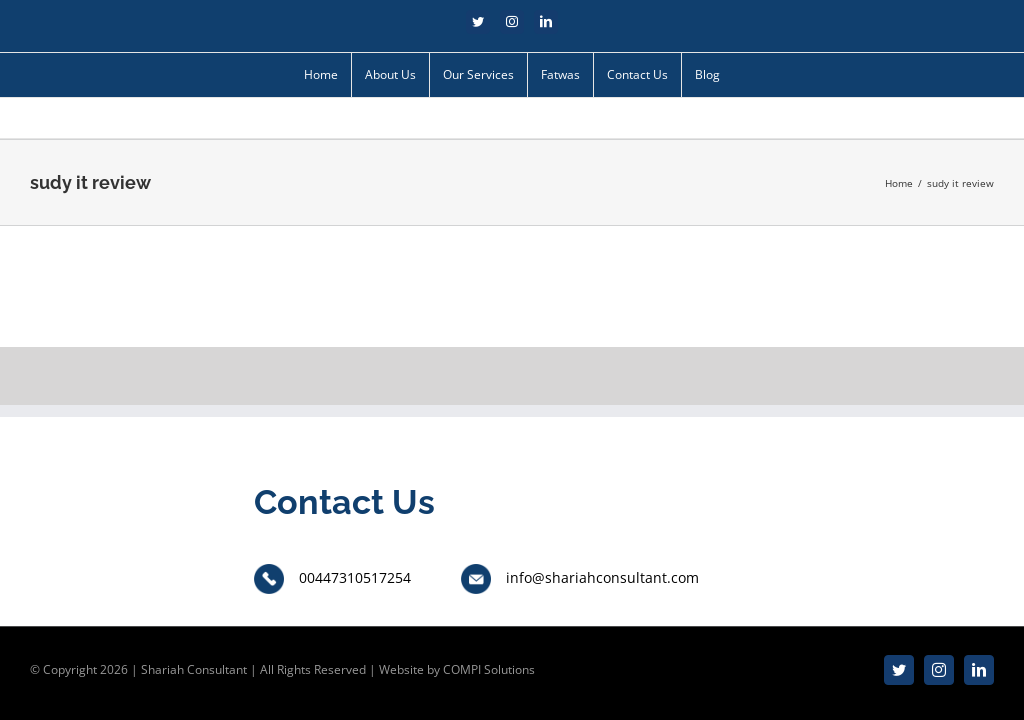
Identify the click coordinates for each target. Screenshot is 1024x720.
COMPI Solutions (489, 669)
